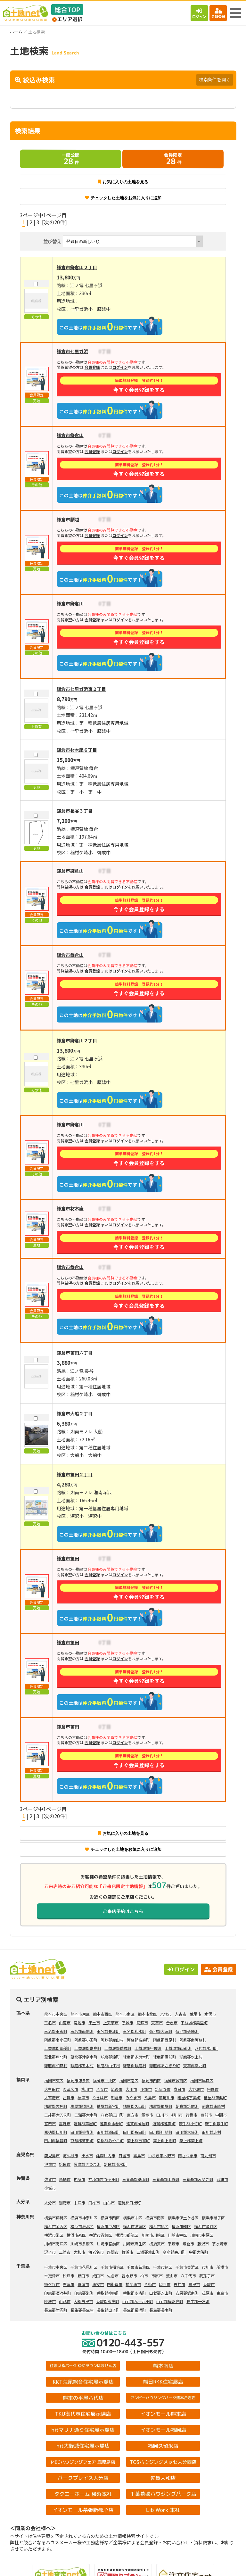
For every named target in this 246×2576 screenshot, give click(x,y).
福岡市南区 (128, 2080)
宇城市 (127, 2022)
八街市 (150, 2284)
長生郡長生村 (82, 2310)
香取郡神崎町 (108, 2293)
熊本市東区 (80, 2014)
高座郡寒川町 (174, 2252)
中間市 (221, 2114)
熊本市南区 (125, 2014)
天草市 (157, 2022)
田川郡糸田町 (134, 2132)
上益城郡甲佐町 (148, 2048)
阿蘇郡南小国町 (57, 2039)
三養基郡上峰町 (165, 2179)
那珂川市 (166, 2097)
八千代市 (188, 2275)
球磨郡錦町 (110, 2056)
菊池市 (79, 2022)
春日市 (179, 2089)
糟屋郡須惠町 (82, 2106)
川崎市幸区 (177, 2235)
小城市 (50, 2188)
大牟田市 (52, 2089)
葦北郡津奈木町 (83, 2056)
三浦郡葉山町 (148, 2252)
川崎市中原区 (201, 2235)
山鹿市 (64, 2022)
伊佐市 (50, 2164)
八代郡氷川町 (206, 2048)
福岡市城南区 (175, 2080)
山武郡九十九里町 (137, 2301)
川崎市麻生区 (134, 2243)
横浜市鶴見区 (55, 2217)
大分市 (50, 2202)
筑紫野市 (162, 2089)
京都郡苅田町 (82, 2140)
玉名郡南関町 (82, 2031)
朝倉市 (116, 2097)
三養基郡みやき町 (198, 2179)
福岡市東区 (53, 2080)
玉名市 (50, 2022)
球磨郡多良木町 (136, 2056)
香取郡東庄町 (107, 2301)
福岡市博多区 (78, 2080)
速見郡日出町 (129, 2202)
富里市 (194, 2284)
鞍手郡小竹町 (190, 2123)
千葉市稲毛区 (112, 2267)
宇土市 (94, 2022)
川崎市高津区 (55, 2243)
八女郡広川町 (112, 2114)
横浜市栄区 (53, 2235)
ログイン (199, 13)
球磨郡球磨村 (134, 2065)
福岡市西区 (151, 2080)
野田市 (83, 2275)
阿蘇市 (142, 2022)
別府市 (64, 2202)
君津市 (68, 2284)
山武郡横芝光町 (169, 2301)
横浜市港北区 (82, 2226)
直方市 (132, 2114)
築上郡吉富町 (138, 2140)
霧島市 (139, 2155)
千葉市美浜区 (187, 2267)
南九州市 (208, 2155)
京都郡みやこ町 (110, 2140)
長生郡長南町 (160, 2310)
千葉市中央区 (55, 2267)
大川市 (131, 2089)
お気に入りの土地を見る (123, 181)
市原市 (157, 2275)
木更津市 (52, 2275)
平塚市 (173, 2243)
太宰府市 (52, 2097)
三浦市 (64, 2252)
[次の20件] (54, 222)
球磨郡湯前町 (164, 2056)
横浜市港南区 (134, 2226)
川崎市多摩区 (82, 2243)
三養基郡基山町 (135, 2179)
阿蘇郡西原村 (164, 2039)
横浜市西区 (110, 2217)
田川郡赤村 (211, 2132)
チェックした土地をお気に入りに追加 (123, 197)
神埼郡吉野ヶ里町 (103, 2179)
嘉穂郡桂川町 (55, 2132)
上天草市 (111, 2022)
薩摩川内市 (105, 2155)
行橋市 (191, 2114)
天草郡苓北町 (194, 2065)
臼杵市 (94, 2202)
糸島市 (150, 2097)
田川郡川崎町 (160, 2132)
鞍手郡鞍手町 (216, 2123)
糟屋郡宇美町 (189, 2097)
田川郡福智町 (55, 2140)
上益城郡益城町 (117, 2048)
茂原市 (207, 2293)
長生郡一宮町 (197, 2301)
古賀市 (68, 2097)
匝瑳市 (50, 2301)
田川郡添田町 (108, 2132)
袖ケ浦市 (133, 2284)
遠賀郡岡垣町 (137, 2123)
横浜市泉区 (76, 2235)
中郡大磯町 (198, 2252)
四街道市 (114, 2284)
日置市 (124, 2155)
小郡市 (146, 2089)
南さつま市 (187, 2155)
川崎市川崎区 (153, 2235)
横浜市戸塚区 (108, 2226)
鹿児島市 (52, 2155)
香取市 (209, 2284)
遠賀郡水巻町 (111, 2123)
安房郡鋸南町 (187, 2293)
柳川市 (87, 2089)
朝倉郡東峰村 (213, 2106)
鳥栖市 (64, 2179)
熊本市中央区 (55, 2014)
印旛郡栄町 (84, 2293)
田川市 (162, 2114)
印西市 (164, 2284)
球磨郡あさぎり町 (164, 2065)
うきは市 (100, 2097)
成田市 (98, 2275)
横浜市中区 (132, 2217)
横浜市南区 (155, 2217)
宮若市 (50, 2123)
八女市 (102, 2089)
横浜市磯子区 (213, 2217)
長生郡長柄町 (134, 2310)
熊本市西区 (102, 2014)
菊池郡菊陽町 (187, 2031)
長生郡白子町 (108, 2310)
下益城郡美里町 (194, 2022)
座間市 (113, 2252)
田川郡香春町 (82, 2132)
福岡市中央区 (104, 2080)
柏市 (144, 2275)
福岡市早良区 (201, 2080)
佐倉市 (113, 2275)
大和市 (79, 2252)
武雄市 (222, 2179)
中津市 (79, 2202)
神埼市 (79, 2179)
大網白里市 (83, 2301)
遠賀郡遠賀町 (164, 2123)
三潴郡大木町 (85, 2114)
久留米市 (70, 2089)
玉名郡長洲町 (108, 2031)
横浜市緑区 (181, 2226)
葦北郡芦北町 (55, 2056)
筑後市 (116, 2089)
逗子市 (50, 2252)
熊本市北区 (147, 2014)
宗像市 (212, 2089)
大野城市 (196, 2089)
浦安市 (98, 2284)
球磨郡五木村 (82, 2065)
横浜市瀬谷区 (205, 2226)
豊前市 (206, 2114)
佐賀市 (50, 2179)
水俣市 (210, 2014)
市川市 (207, 2267)
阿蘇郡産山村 (112, 2039)
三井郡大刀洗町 (57, 2114)
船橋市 (222, 2267)
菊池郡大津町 (160, 2031)
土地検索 (61, 2566)
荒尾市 (195, 2014)
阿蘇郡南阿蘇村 (192, 2039)
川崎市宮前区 (108, 2243)
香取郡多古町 (134, 2293)
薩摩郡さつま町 (87, 2164)
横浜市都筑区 (126, 2235)
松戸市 (68, 2275)
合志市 (171, 2022)
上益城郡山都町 (178, 2048)
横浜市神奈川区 (83, 2217)
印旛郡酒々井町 (57, 2293)
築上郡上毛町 (164, 2140)
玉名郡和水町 (134, 2031)
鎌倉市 (188, 2243)
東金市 (222, 2293)
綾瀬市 (127, 2252)
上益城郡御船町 (57, 2048)
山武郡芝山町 (160, 2293)
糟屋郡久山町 (134, 2106)
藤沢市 (203, 2243)
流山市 (171, 2275)
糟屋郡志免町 (55, 2106)
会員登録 (218, 13)
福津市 (83, 2097)
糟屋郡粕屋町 (160, 2106)
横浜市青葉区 (100, 2235)
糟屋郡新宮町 (108, 2106)
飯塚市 (147, 2114)
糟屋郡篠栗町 (215, 2097)
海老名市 (96, 2252)
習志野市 (129, 2275)
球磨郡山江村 (108, 2065)
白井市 (179, 2284)
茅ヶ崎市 (219, 2243)
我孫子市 (207, 2275)
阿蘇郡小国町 (85, 2039)
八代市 (166, 2014)
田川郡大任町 (187, 2132)
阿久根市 (70, 2155)
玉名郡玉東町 (55, 2031)
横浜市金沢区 (55, 2226)
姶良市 (64, 2164)
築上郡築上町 (190, 2140)
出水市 (87, 2155)
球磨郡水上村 (190, 2056)
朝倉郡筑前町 (187, 2106)
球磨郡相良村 (55, 2065)
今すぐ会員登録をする (139, 385)
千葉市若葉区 (138, 2267)
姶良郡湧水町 (115, 2164)
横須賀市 (157, 2243)
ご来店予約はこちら (123, 1911)
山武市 (64, 2301)
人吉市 (180, 2014)
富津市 (83, 2284)
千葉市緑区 (162, 2267)
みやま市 (133, 2097)
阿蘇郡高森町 (138, 2039)
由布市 (109, 2202)
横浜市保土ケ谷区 (183, 2217)
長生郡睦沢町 (55, 2310)
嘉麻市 (64, 2123)
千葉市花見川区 (83, 2267)
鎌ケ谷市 (52, 2284)
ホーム (16, 32)
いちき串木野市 (161, 2155)
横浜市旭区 (158, 2226)
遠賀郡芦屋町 (85, 2123)
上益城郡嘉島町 (87, 2048)
